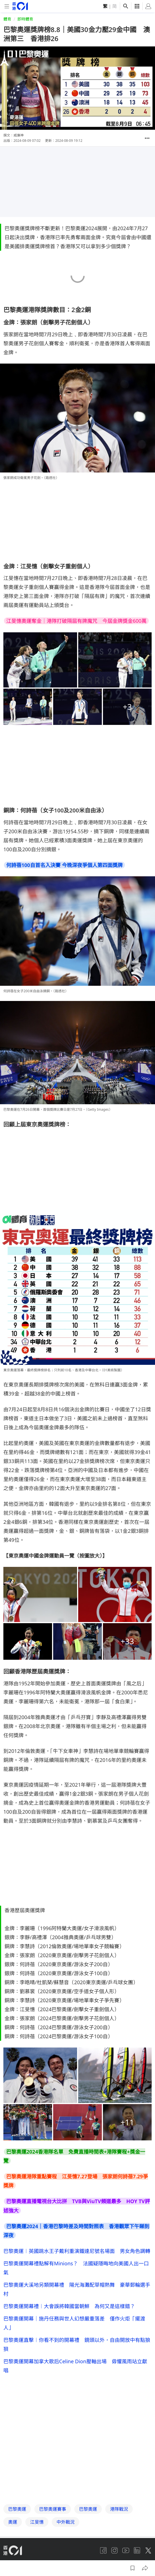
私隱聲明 (11, 2541)
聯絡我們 (122, 2531)
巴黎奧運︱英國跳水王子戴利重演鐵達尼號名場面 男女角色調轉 (76, 2251)
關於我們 (28, 2531)
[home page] (20, 6)
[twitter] (148, 2514)
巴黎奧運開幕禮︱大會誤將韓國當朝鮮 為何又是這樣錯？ (69, 2306)
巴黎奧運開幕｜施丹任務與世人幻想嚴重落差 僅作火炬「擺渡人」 (74, 2323)
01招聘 (47, 2531)
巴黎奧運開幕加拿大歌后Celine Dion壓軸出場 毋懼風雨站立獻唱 (75, 2366)
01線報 (9, 2531)
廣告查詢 (65, 2531)
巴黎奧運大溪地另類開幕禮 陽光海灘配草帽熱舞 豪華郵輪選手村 (76, 2289)
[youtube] (125, 2514)
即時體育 (25, 19)
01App (83, 2531)
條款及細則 (33, 2541)
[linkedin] (137, 2514)
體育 (7, 19)
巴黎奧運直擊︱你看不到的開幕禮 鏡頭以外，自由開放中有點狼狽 (76, 2344)
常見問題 (102, 2531)
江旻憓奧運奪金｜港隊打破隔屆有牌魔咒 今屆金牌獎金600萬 (76, 620)
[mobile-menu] (6, 6)
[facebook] (103, 2514)
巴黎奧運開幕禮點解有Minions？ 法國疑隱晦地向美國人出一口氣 (76, 2268)
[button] (147, 138)
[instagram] (114, 2514)
